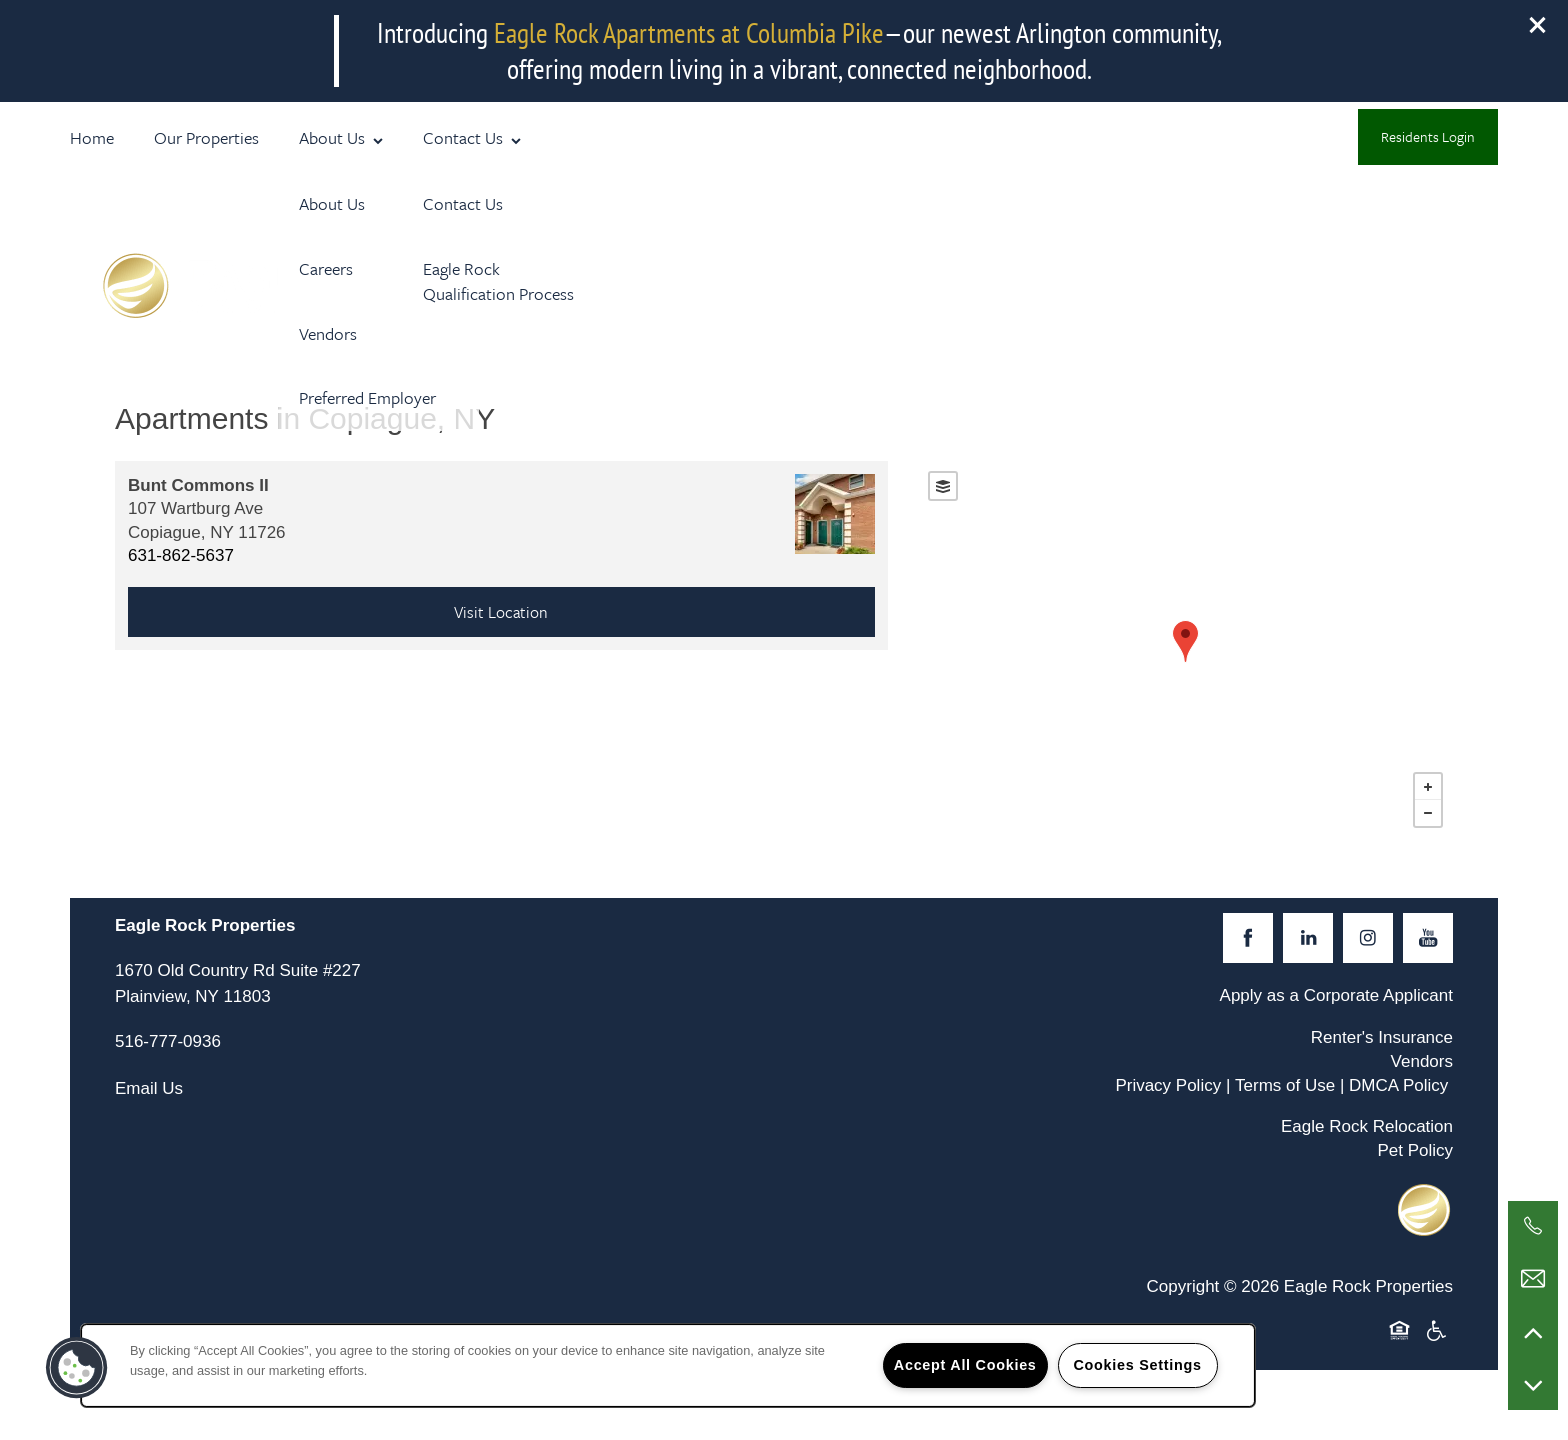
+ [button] (1428, 787)
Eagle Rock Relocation (1367, 1126)
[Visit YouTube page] (1428, 938)
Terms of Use (1285, 1085)
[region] (668, 1365)
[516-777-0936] (1533, 1226)
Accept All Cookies (965, 1365)
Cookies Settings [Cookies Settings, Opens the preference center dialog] (1137, 1365)
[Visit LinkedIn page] (1308, 938)
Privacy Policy (1168, 1085)
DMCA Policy (1398, 1085)
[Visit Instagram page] (1368, 938)
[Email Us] (1533, 1279)
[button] (1538, 25)
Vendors (1422, 1061)
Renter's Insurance (1382, 1037)
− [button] (1428, 813)
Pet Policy (1415, 1150)
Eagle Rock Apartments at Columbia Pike (689, 33)
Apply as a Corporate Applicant (1336, 995)
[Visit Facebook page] (1248, 938)
